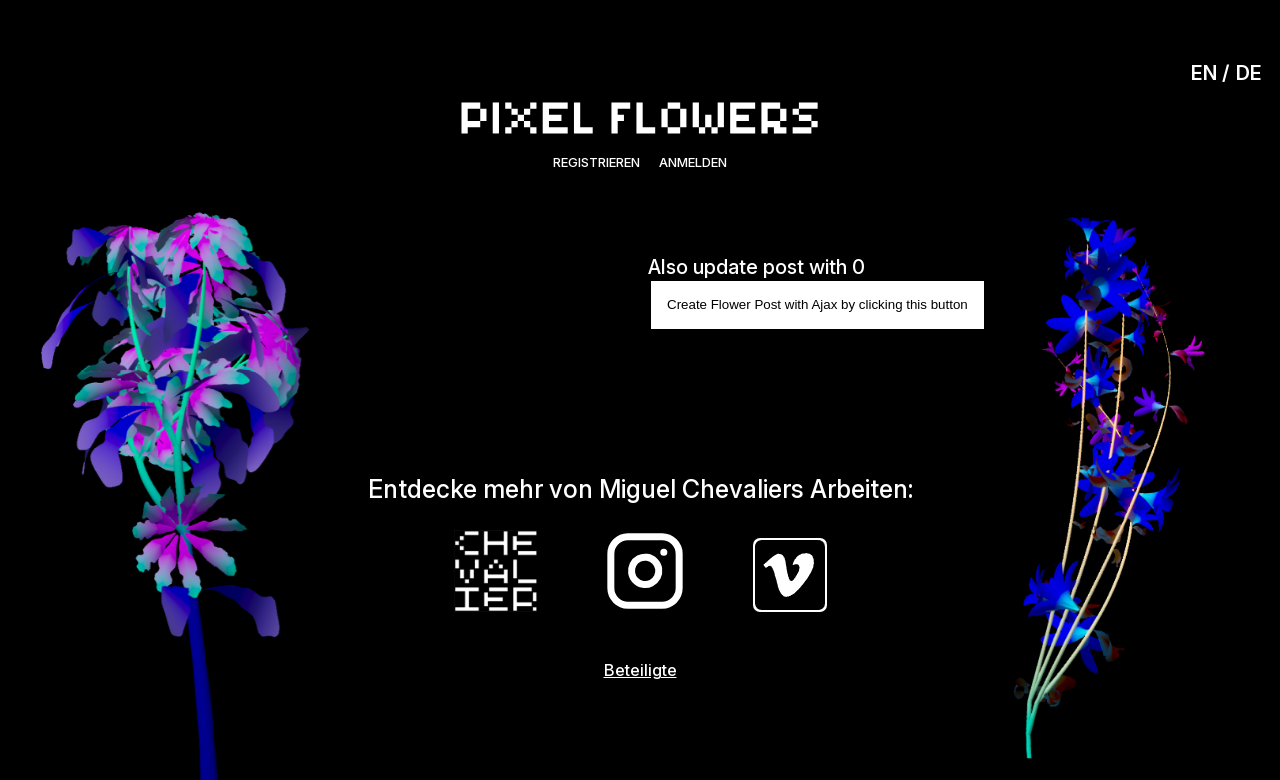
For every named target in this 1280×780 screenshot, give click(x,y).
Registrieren (596, 162)
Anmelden (693, 162)
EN (1204, 73)
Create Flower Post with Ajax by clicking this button (817, 304)
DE (1249, 73)
